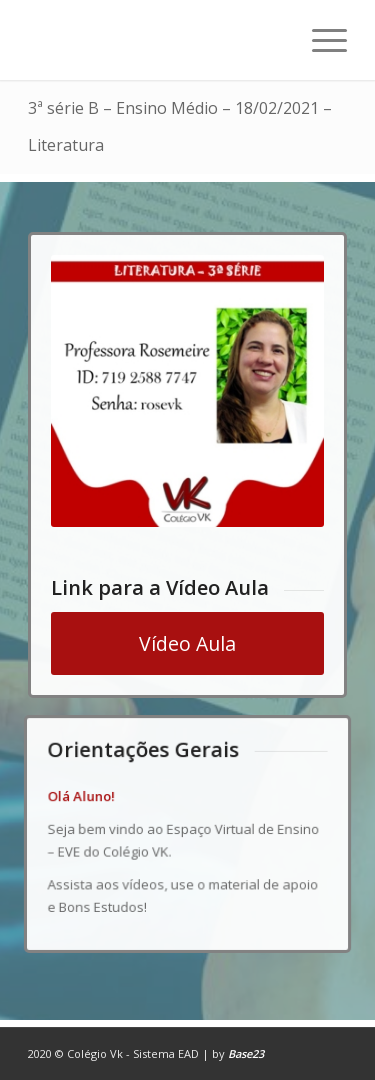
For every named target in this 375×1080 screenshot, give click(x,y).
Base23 (246, 1053)
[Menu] (319, 40)
